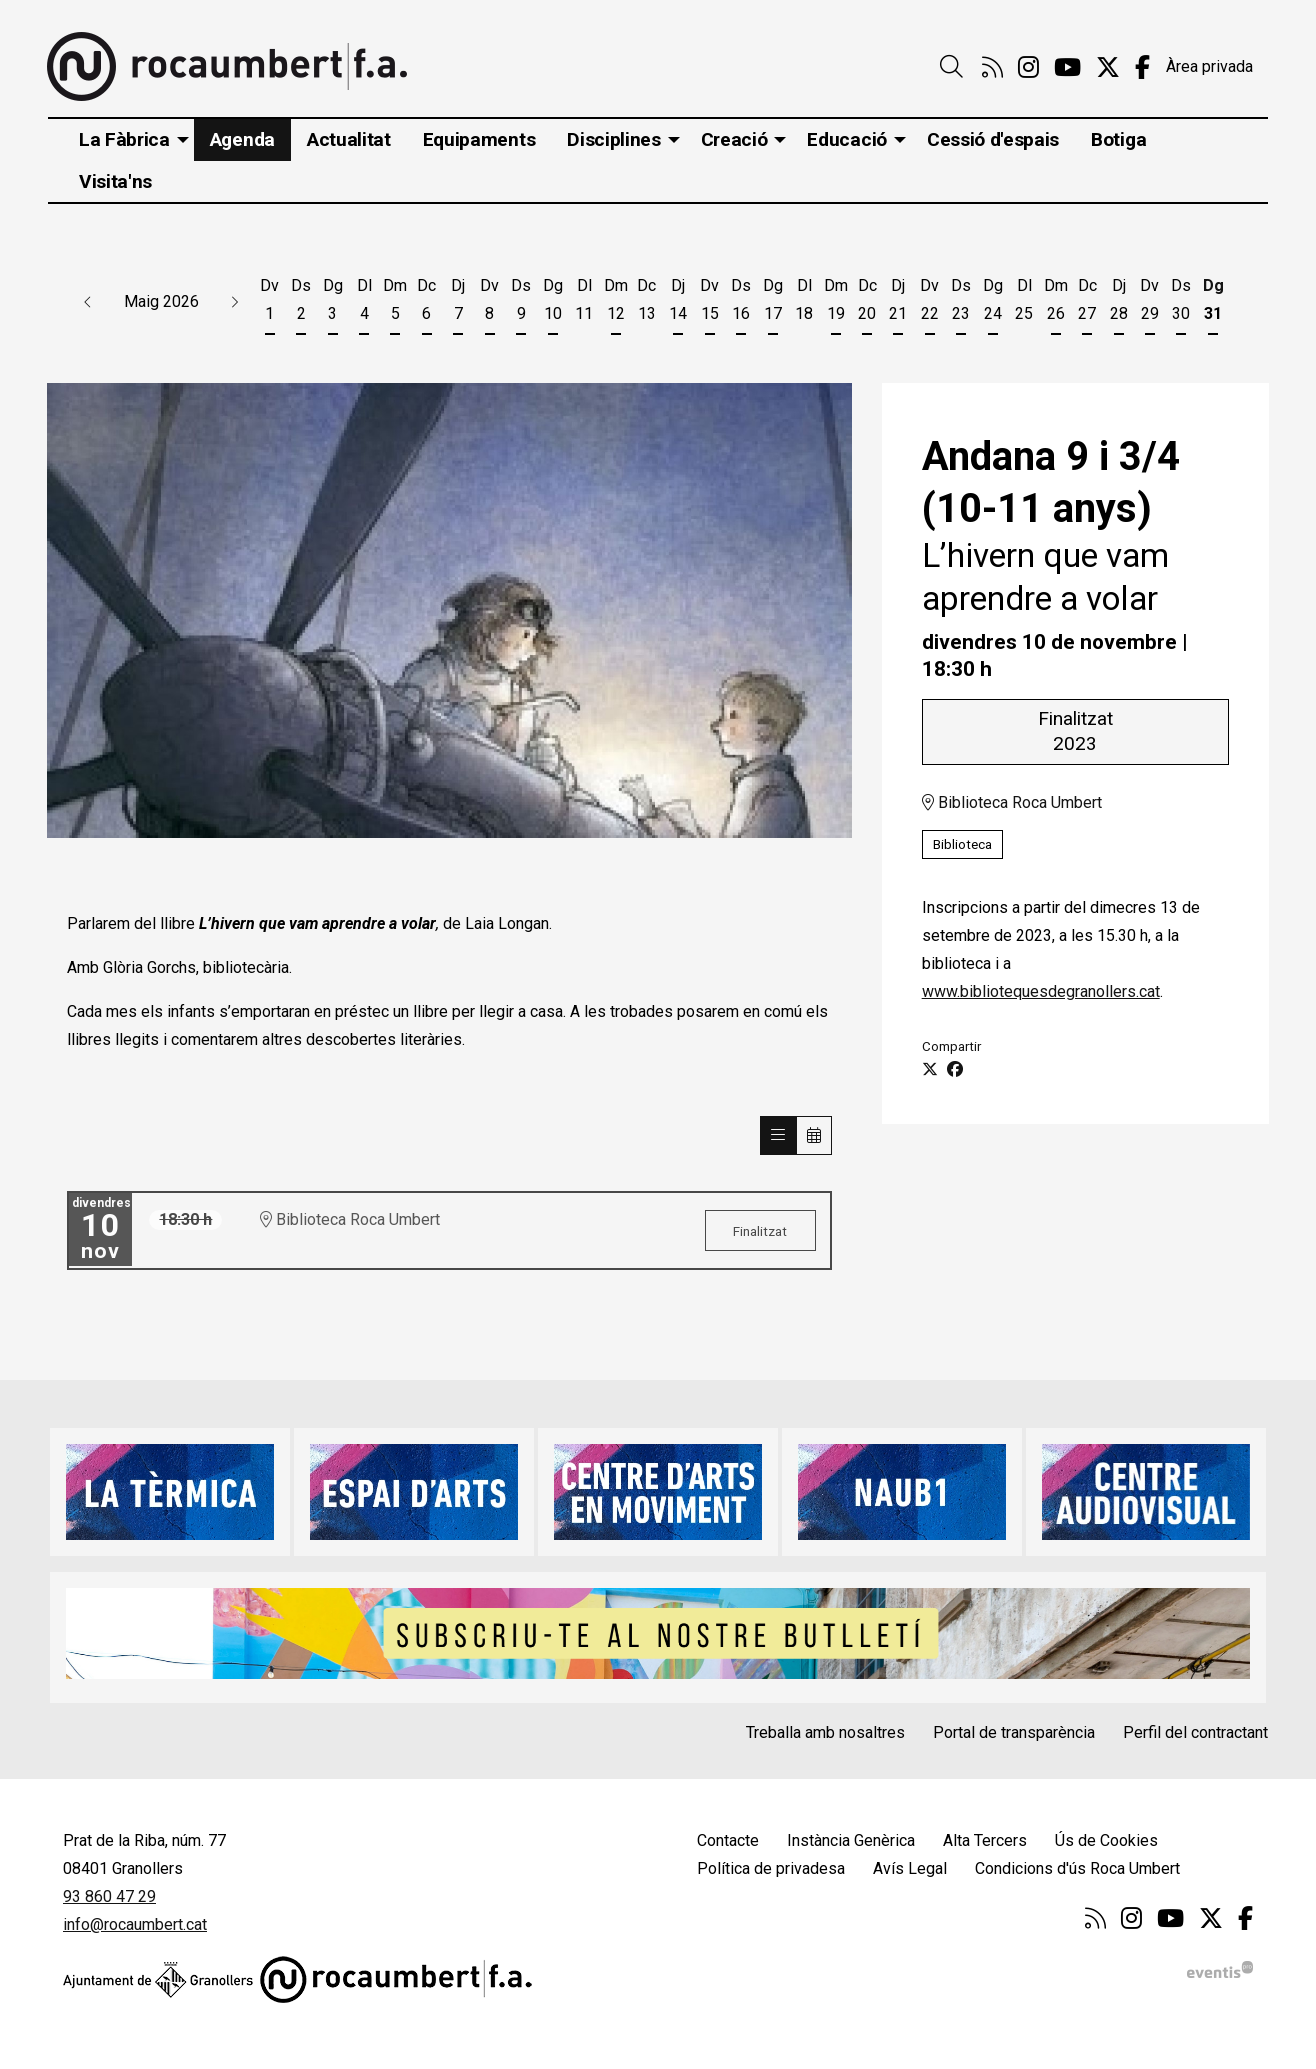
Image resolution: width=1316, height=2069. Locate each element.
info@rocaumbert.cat (135, 1924)
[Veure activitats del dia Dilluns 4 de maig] (363, 303)
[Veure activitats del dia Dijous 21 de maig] (898, 303)
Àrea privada (1209, 66)
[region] (449, 610)
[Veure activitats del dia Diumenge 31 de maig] (1213, 303)
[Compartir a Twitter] (930, 1070)
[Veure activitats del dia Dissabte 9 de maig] (521, 303)
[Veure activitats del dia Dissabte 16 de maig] (741, 303)
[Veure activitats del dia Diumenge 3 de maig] (332, 303)
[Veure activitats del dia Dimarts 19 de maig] (835, 303)
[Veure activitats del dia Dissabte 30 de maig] (1181, 303)
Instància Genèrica (851, 1840)
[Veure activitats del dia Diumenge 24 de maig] (992, 303)
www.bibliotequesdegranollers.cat (1041, 992)
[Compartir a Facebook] (955, 1070)
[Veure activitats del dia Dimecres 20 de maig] (866, 303)
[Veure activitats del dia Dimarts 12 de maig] (615, 303)
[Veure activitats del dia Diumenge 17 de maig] (772, 303)
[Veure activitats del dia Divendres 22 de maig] (929, 303)
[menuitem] (992, 68)
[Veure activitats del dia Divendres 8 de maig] (489, 303)
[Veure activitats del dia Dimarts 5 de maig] (395, 303)
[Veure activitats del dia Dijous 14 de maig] (678, 303)
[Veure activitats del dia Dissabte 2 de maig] (300, 303)
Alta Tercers (985, 1840)
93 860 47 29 (109, 1896)
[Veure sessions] (778, 1135)
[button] (88, 302)
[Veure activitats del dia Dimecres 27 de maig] (1086, 303)
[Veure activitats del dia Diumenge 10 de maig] (552, 303)
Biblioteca (962, 844)
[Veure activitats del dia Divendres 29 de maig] (1149, 303)
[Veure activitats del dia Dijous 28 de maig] (1118, 303)
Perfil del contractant (1195, 1732)
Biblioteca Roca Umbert (1012, 803)
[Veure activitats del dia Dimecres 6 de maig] (426, 303)
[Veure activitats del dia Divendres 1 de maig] (269, 303)
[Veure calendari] (814, 1135)
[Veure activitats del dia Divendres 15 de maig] (709, 303)
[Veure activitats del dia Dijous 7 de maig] (458, 303)
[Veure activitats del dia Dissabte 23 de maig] (961, 303)
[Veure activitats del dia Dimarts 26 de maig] (1055, 303)
